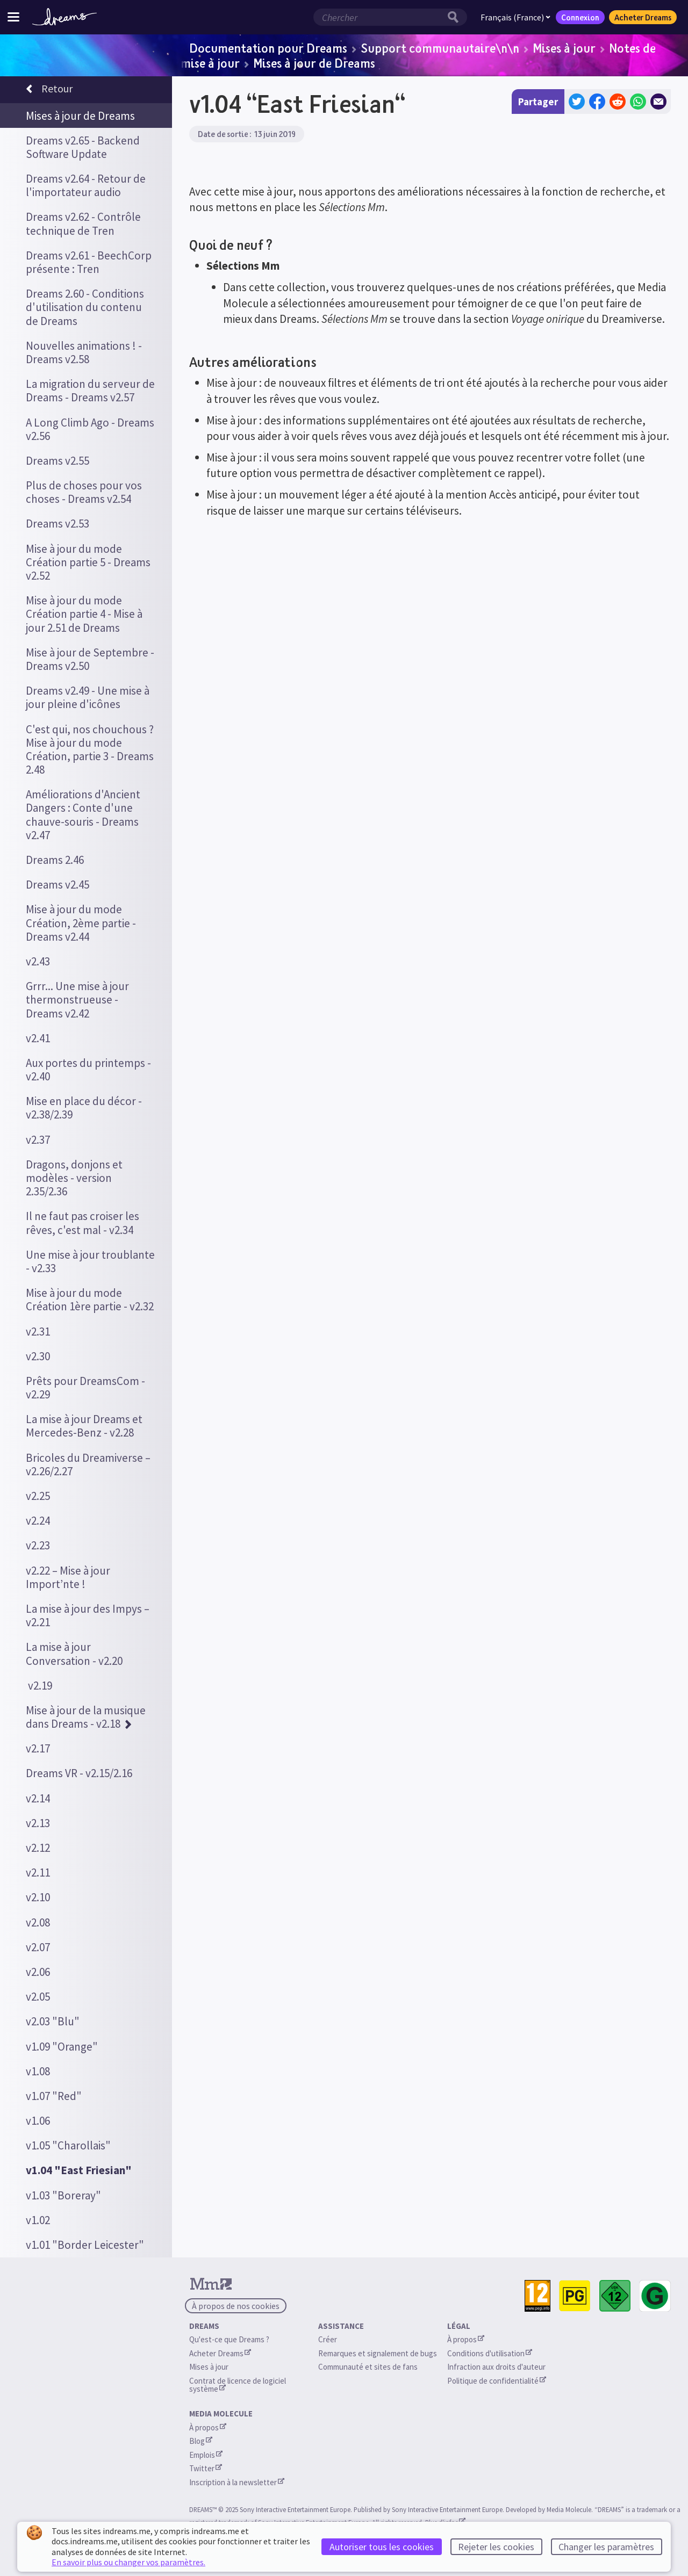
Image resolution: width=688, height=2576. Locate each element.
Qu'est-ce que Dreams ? (229, 2339)
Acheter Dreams (642, 17)
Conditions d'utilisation (489, 2353)
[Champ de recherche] (379, 17)
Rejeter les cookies (496, 2547)
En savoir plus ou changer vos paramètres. (128, 2562)
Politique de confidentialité (496, 2381)
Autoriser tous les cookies (381, 2547)
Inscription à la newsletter (236, 2482)
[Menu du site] (13, 17)
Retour (49, 90)
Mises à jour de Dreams (314, 63)
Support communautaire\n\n (440, 48)
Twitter (205, 2468)
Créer (327, 2339)
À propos (465, 2339)
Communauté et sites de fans (368, 2367)
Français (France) (515, 17)
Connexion (580, 17)
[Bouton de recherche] (456, 17)
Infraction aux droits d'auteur (496, 2367)
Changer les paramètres (606, 2547)
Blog (200, 2441)
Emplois (206, 2455)
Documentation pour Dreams (268, 48)
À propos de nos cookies (236, 2305)
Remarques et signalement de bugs (377, 2353)
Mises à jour (564, 48)
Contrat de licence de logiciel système (238, 2385)
